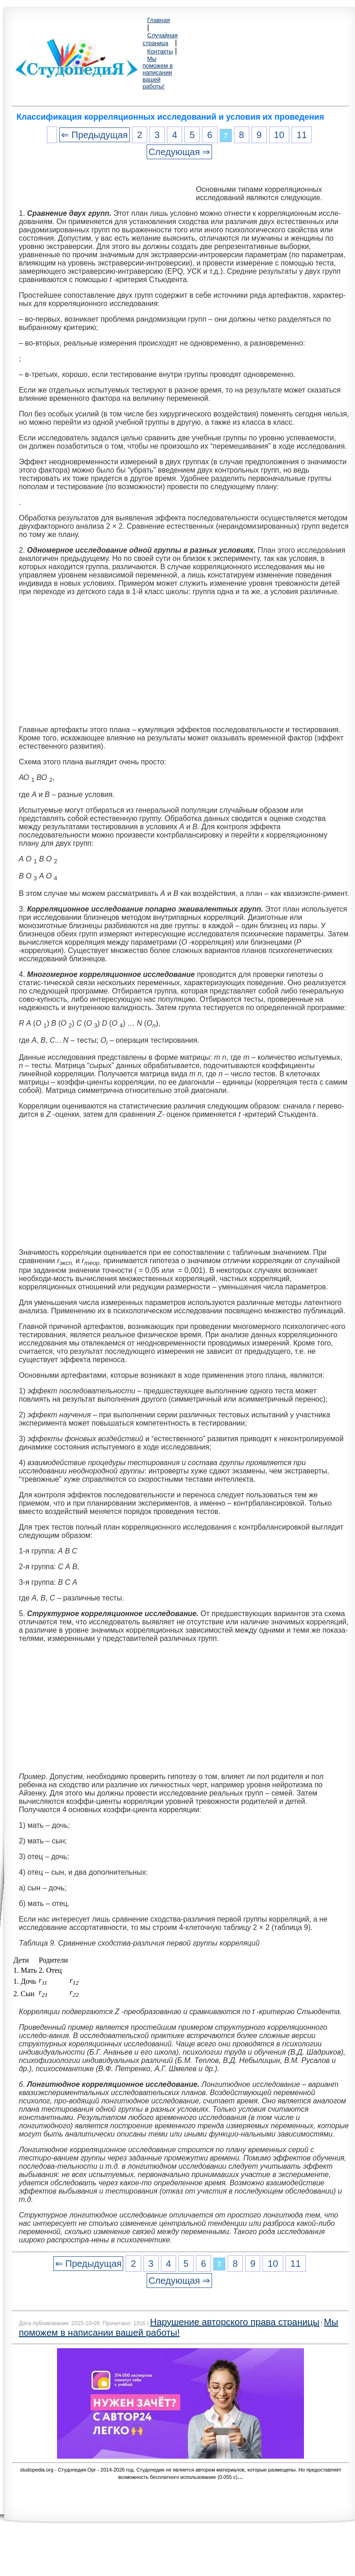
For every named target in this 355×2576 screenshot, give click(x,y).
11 (302, 135)
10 (279, 135)
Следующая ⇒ (179, 152)
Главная (158, 20)
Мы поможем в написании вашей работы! (158, 72)
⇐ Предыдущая (94, 135)
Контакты (160, 51)
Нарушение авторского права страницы (234, 2322)
